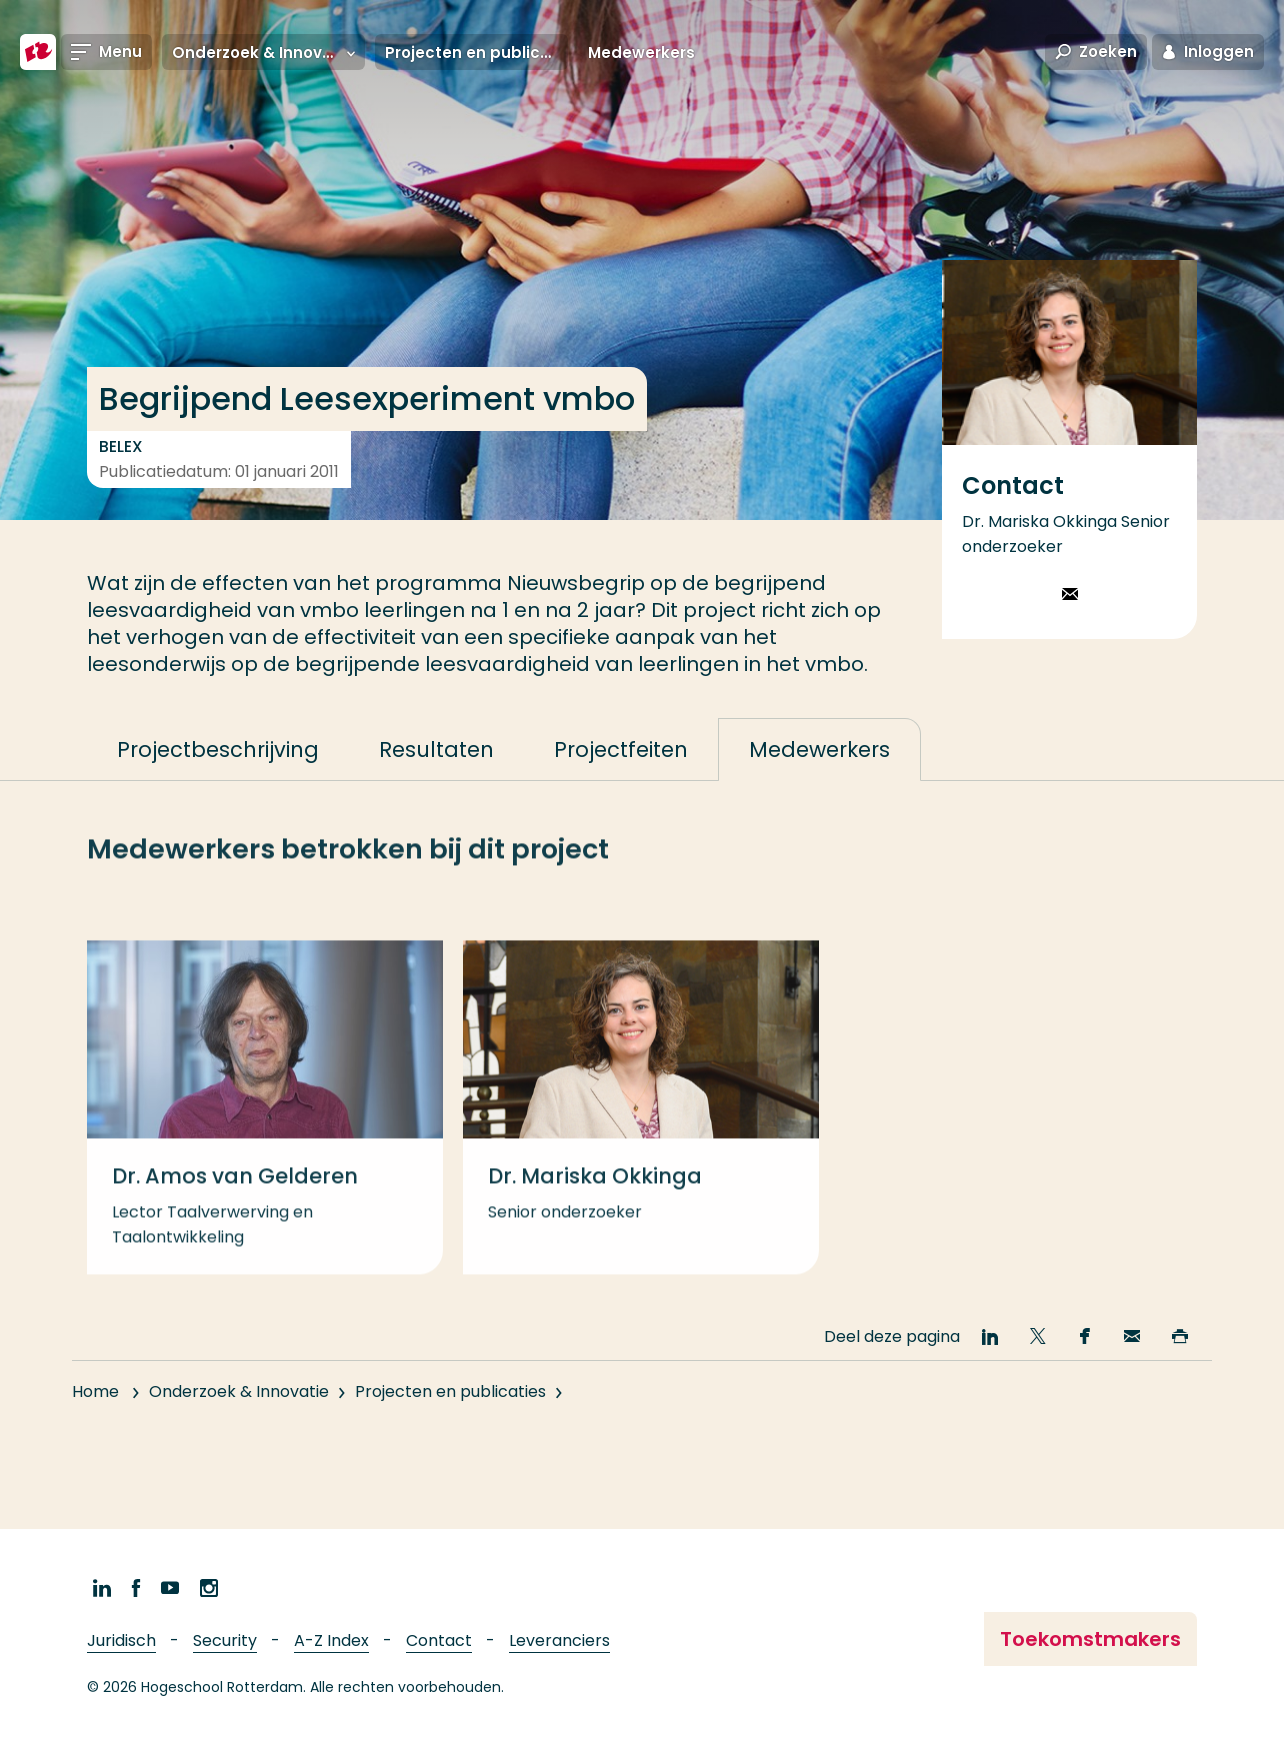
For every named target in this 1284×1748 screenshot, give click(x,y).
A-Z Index (331, 1640)
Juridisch (121, 1640)
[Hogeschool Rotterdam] (38, 52)
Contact (439, 1640)
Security (225, 1640)
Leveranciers (559, 1640)
